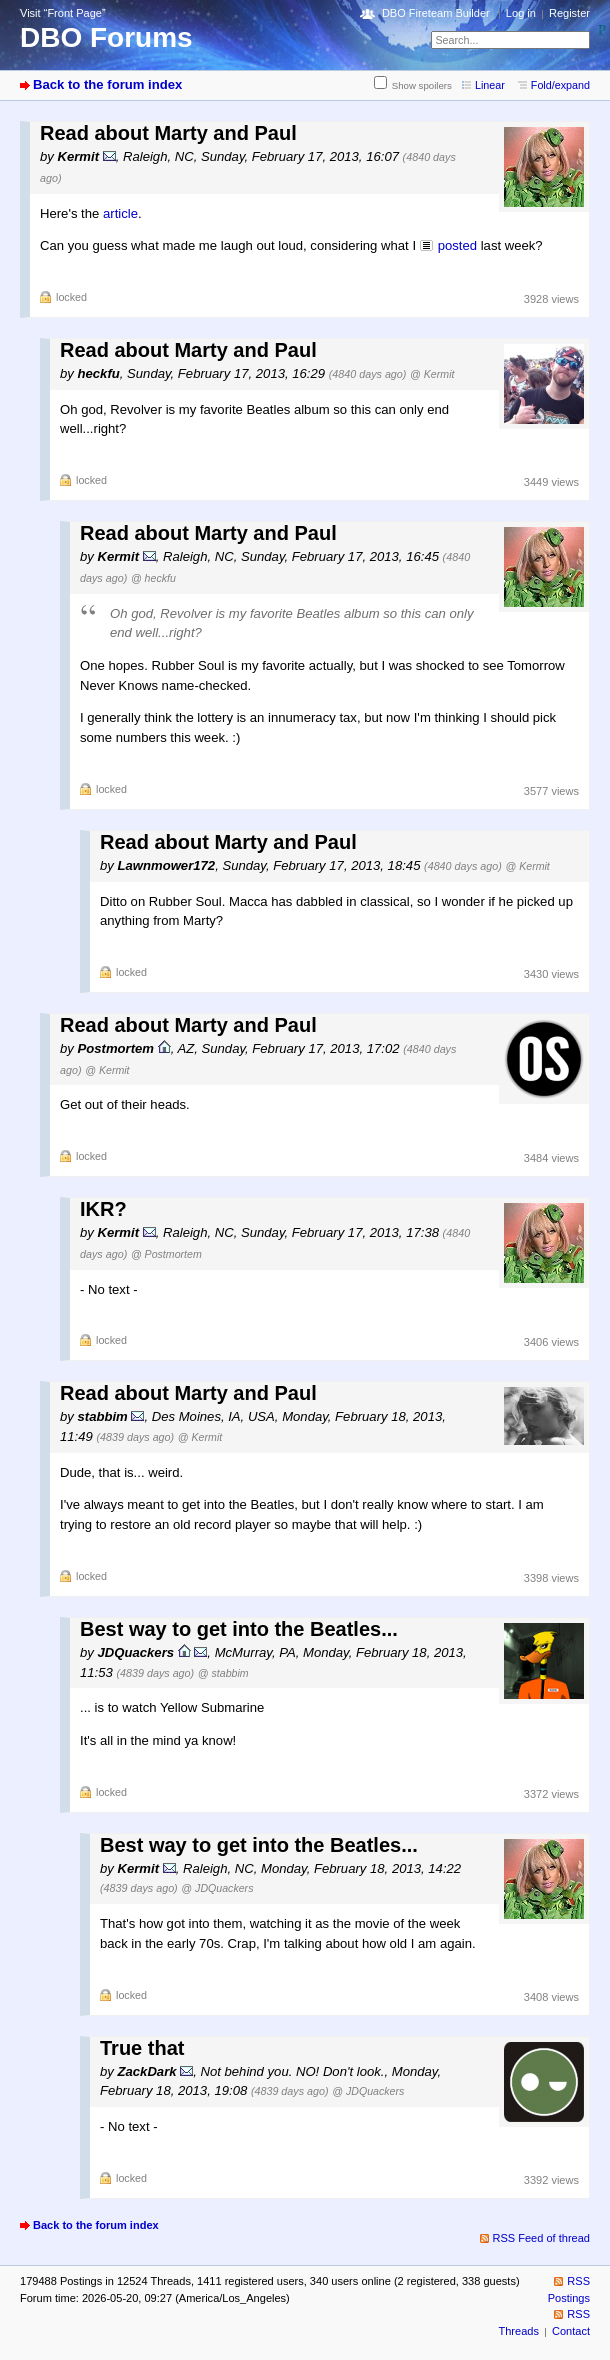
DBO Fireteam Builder (436, 13)
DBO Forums (106, 37)
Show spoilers (422, 85)
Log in (521, 13)
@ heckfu (153, 578)
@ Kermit (432, 374)
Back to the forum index (107, 84)
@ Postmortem (166, 1254)
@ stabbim (223, 1673)
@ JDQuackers (217, 1888)
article (120, 213)
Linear (490, 85)
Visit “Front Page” (63, 13)
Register (569, 13)
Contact (571, 2331)
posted (457, 245)
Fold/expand (560, 85)
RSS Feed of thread (542, 2238)
